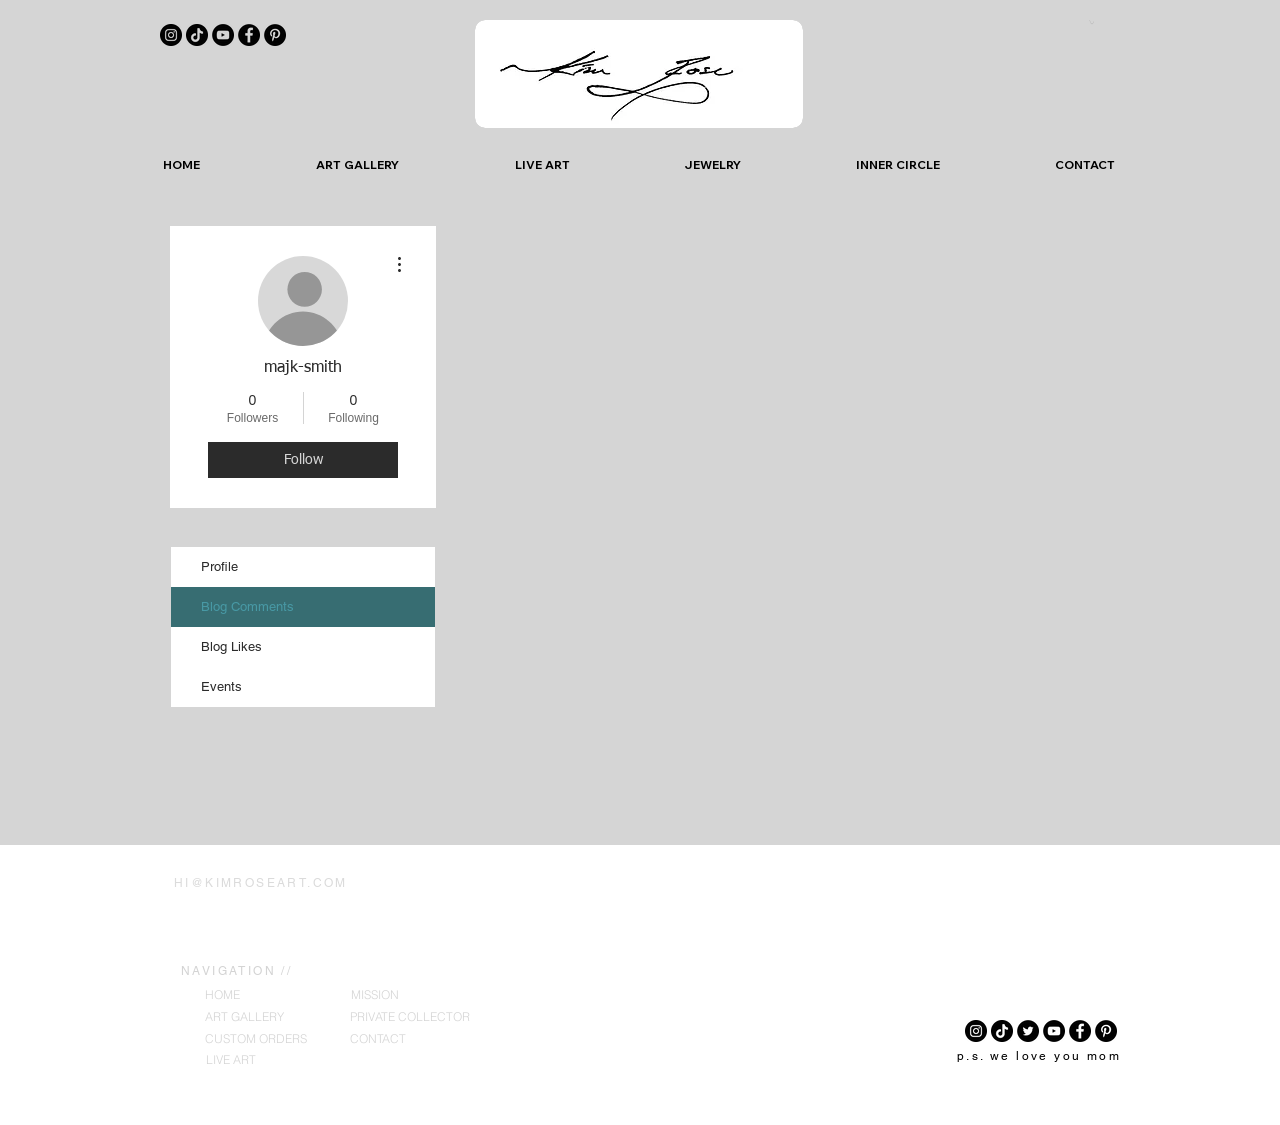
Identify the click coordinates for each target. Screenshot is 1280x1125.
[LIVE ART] (231, 1060)
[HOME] (222, 995)
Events (221, 686)
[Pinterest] (275, 35)
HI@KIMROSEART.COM (261, 883)
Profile (219, 566)
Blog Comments (247, 606)
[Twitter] (1028, 1031)
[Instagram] (171, 35)
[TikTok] (197, 35)
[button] (1091, 22)
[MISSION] (375, 995)
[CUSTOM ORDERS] (256, 1039)
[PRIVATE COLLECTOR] (410, 1017)
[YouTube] (223, 35)
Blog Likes (231, 646)
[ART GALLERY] (244, 1017)
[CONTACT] (378, 1039)
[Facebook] (249, 35)
